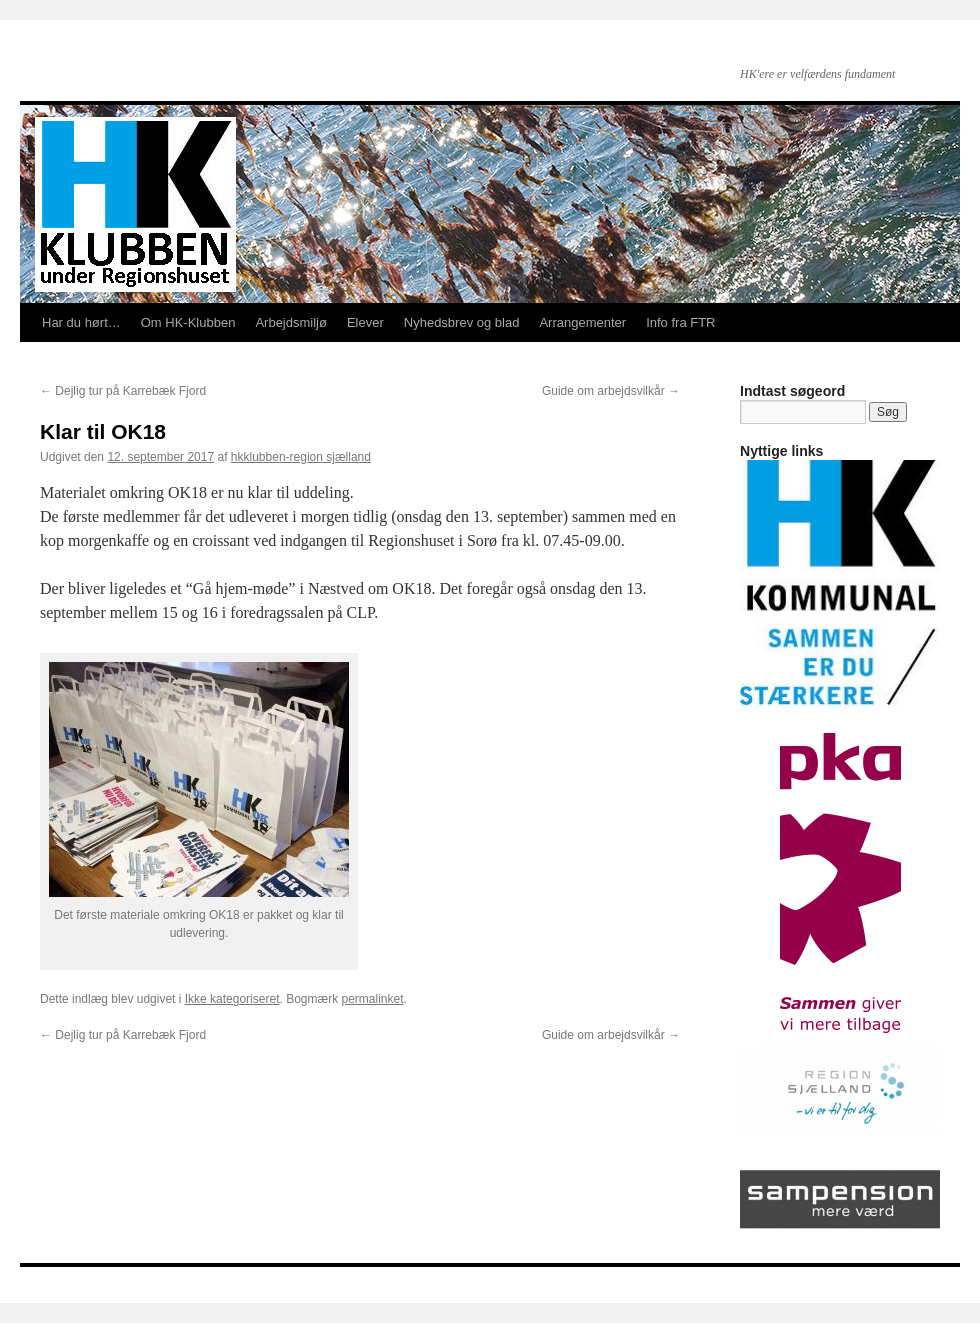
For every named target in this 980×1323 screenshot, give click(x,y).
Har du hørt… (81, 322)
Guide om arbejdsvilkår (611, 391)
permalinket (372, 999)
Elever (365, 322)
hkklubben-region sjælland (301, 457)
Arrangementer (582, 322)
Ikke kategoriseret (232, 999)
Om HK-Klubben (188, 322)
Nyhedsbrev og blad (462, 322)
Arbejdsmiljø (291, 322)
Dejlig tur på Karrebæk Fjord (123, 391)
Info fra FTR (680, 322)
